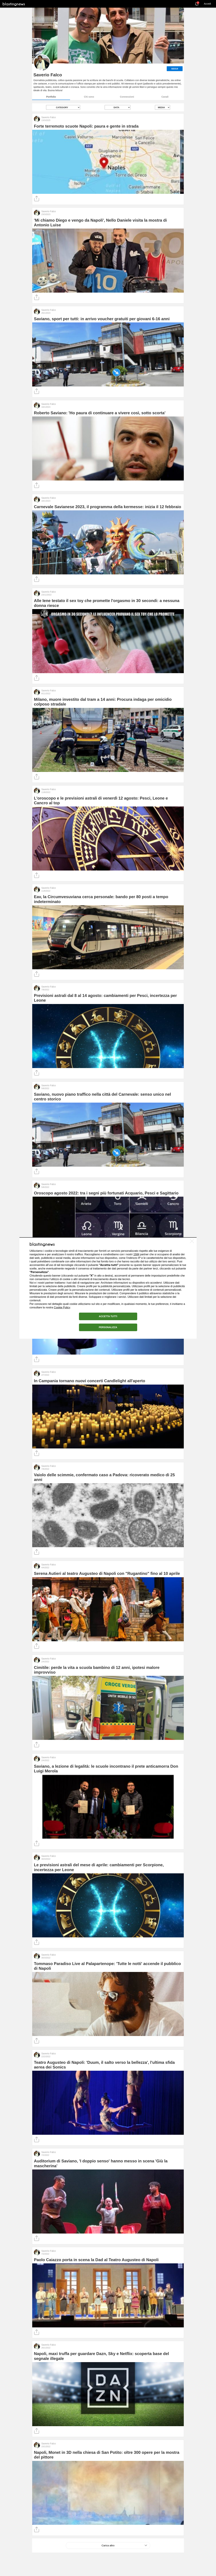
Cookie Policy (62, 1307)
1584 (136, 1254)
